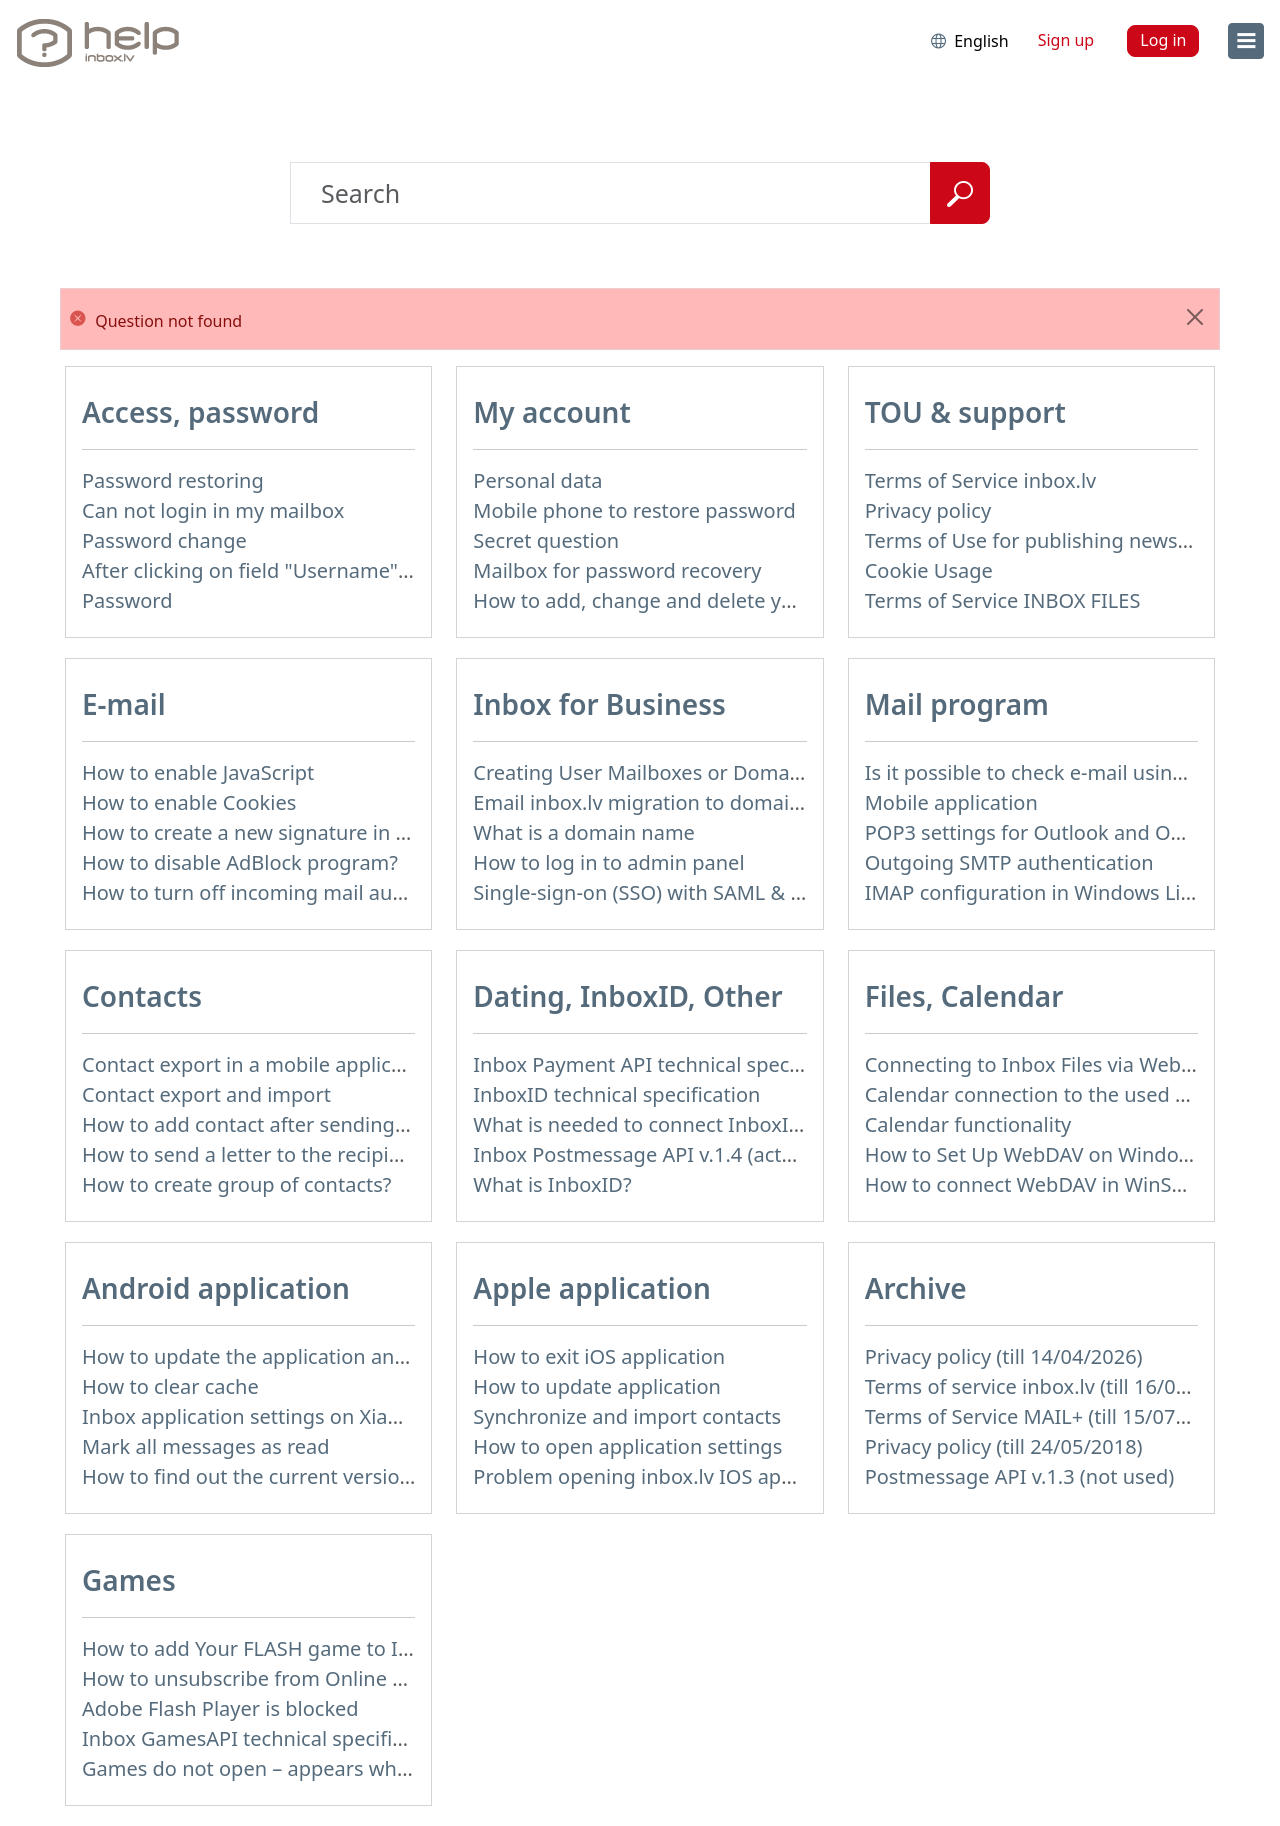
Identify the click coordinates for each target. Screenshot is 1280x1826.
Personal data (537, 480)
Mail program (957, 704)
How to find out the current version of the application (331, 1476)
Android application (216, 1288)
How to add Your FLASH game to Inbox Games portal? (333, 1648)
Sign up (1066, 40)
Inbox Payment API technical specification (668, 1064)
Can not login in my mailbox (213, 510)
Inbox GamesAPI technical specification (266, 1738)
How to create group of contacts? (237, 1184)
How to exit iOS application (599, 1356)
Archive (916, 1288)
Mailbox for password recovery (617, 570)
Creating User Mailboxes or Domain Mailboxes (690, 772)
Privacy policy (928, 510)
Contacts (142, 996)
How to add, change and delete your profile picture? (716, 600)
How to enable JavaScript (198, 772)
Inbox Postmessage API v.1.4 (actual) (644, 1154)
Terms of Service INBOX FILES (1003, 600)
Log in (1163, 40)
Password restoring (173, 480)
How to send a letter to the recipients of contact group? (340, 1154)
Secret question (546, 540)
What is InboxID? (552, 1184)
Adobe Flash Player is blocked (220, 1708)
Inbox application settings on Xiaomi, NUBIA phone (322, 1416)
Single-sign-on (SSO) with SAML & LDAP (656, 892)
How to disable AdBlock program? (240, 862)
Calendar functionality (968, 1124)
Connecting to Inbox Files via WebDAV (1042, 1064)
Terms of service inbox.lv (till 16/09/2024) (1056, 1386)
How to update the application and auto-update (305, 1356)
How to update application (597, 1386)
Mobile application (951, 802)
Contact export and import (206, 1094)
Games (129, 1580)
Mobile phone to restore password (634, 510)
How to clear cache (170, 1386)
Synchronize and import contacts (627, 1416)
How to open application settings (627, 1446)
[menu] (1246, 41)
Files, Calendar (964, 996)
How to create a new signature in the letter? (286, 832)
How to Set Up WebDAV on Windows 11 (1048, 1154)
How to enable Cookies (189, 802)
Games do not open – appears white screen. (287, 1768)
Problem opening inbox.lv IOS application (667, 1476)
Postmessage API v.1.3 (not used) (1020, 1476)
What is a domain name (584, 832)
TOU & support (965, 412)
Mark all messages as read (206, 1446)
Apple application (592, 1288)
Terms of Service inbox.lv (981, 480)
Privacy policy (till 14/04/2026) (1004, 1356)
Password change (164, 540)
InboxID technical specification (616, 1094)
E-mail (124, 704)
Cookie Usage (929, 570)
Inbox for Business (599, 704)
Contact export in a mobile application (260, 1064)
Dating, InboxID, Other (627, 996)
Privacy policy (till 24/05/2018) (1004, 1446)
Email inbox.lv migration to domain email (665, 802)
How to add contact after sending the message (301, 1124)
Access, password (200, 412)
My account (552, 412)
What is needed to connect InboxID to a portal (689, 1124)
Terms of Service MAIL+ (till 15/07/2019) (1050, 1416)
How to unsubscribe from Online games (268, 1678)
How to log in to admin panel (608, 862)
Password (127, 600)
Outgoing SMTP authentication (1009, 862)
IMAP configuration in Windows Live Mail (1056, 892)
